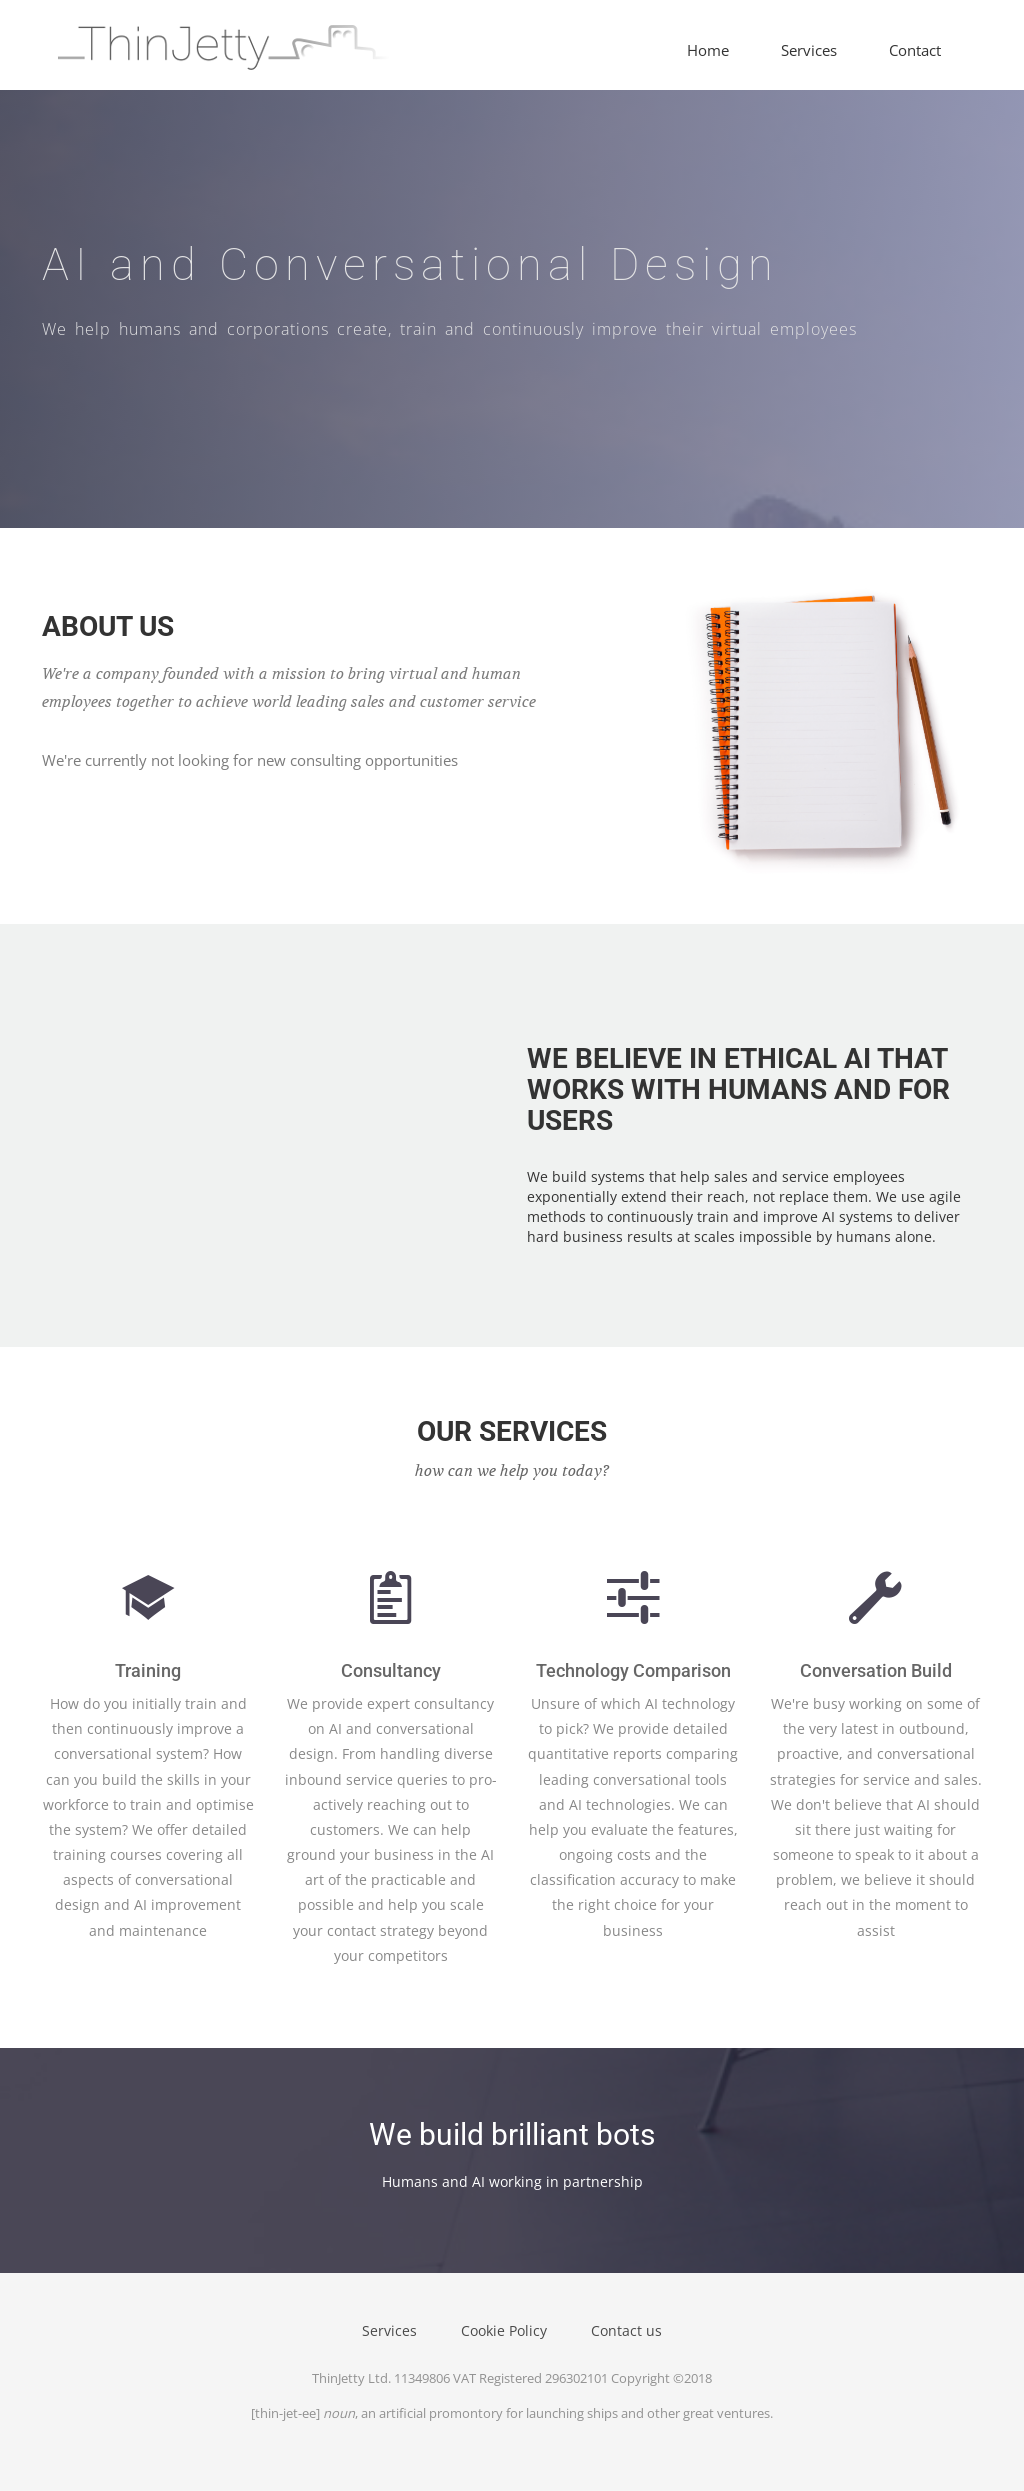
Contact (915, 50)
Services (809, 50)
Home (708, 50)
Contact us (626, 2330)
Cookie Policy (504, 2330)
